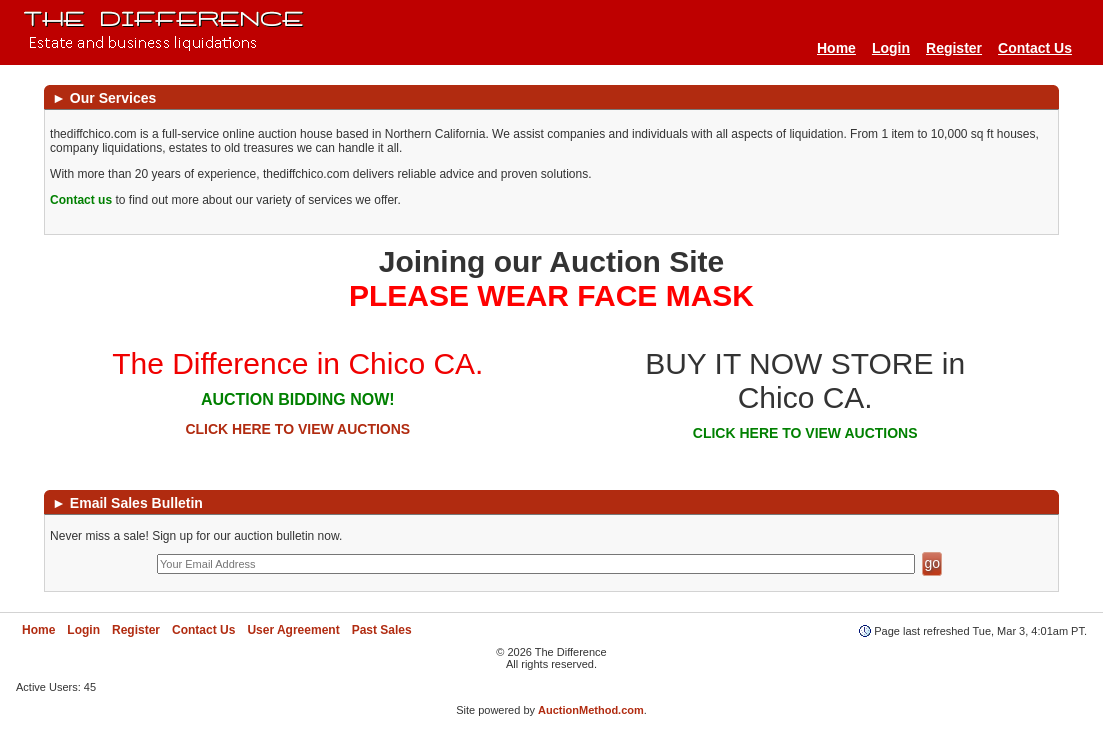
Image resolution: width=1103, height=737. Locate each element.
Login (891, 48)
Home (836, 48)
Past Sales (382, 630)
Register (954, 48)
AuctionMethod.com (591, 710)
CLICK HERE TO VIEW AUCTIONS (297, 429)
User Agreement (293, 630)
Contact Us (1035, 48)
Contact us (81, 200)
